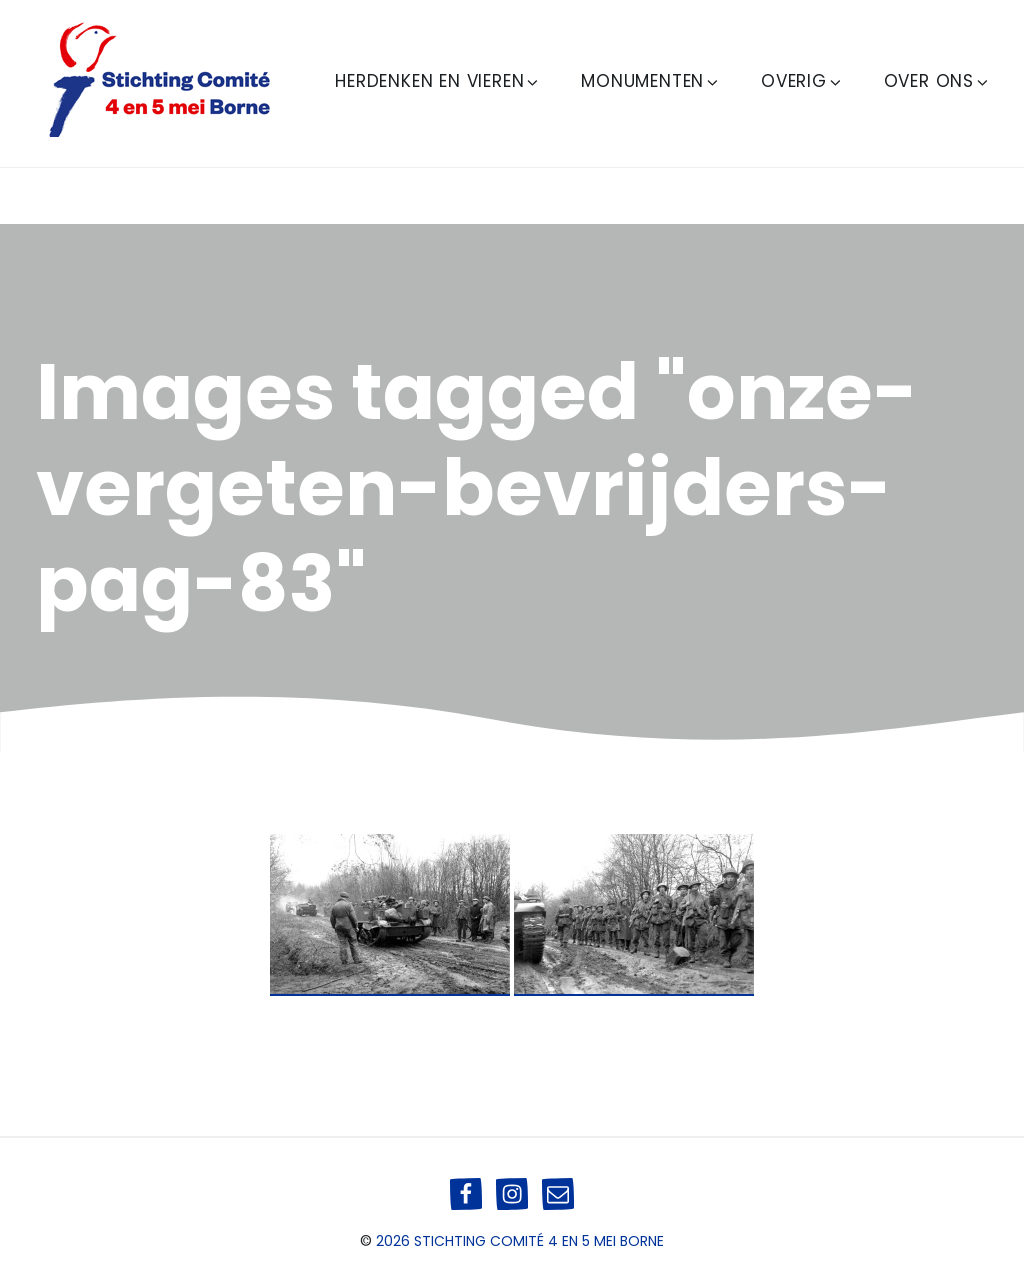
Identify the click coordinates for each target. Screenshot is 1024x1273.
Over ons (937, 81)
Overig (802, 81)
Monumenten (651, 81)
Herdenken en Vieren (438, 81)
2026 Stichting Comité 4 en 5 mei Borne (520, 1241)
